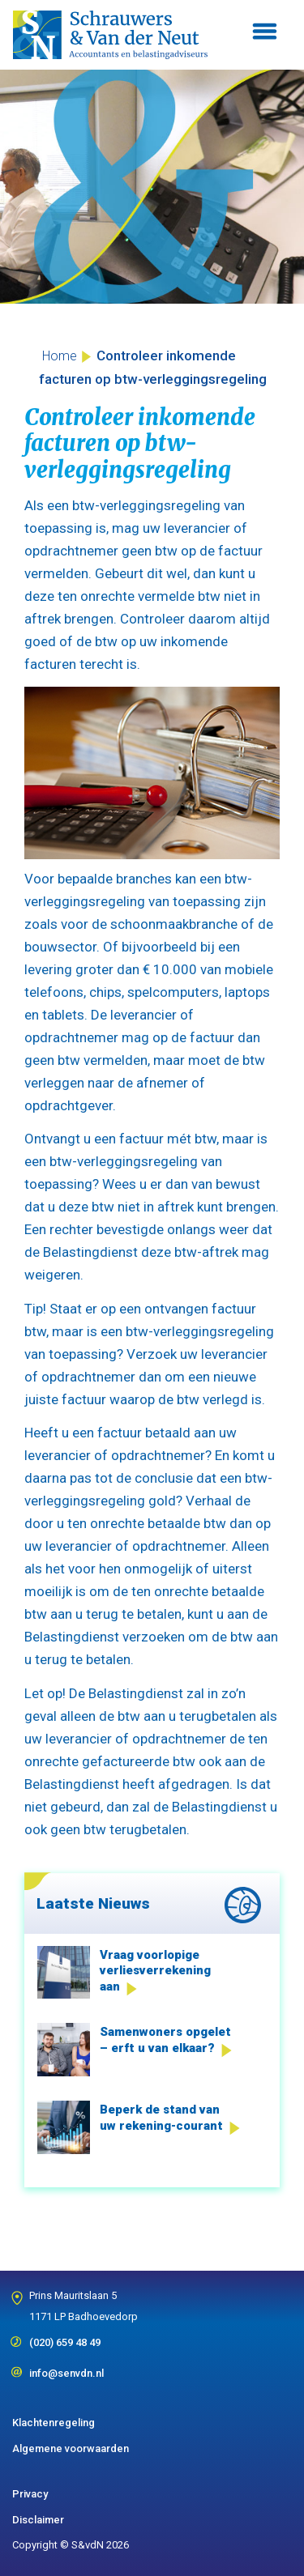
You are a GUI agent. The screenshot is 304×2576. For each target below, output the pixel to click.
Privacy (30, 2494)
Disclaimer (38, 2520)
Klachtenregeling (53, 2422)
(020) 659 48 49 (65, 2337)
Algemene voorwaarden (70, 2448)
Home (59, 356)
